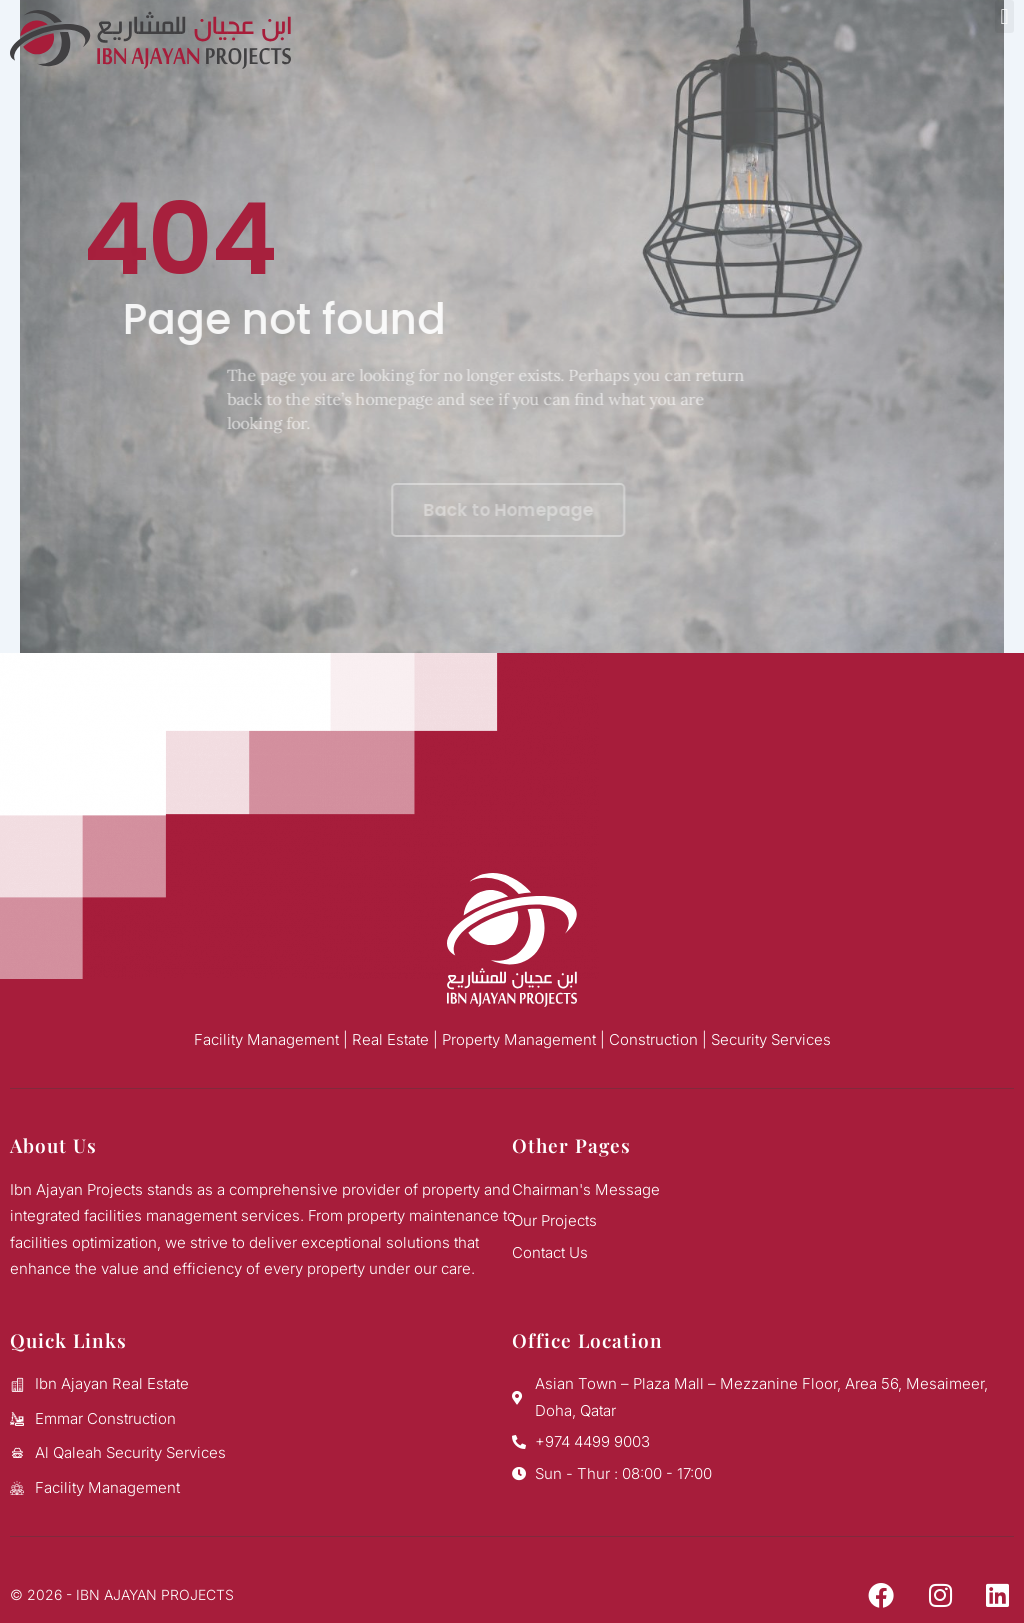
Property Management (519, 1039)
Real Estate (390, 1039)
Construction (653, 1039)
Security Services (771, 1039)
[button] (1004, 16)
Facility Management (266, 1039)
